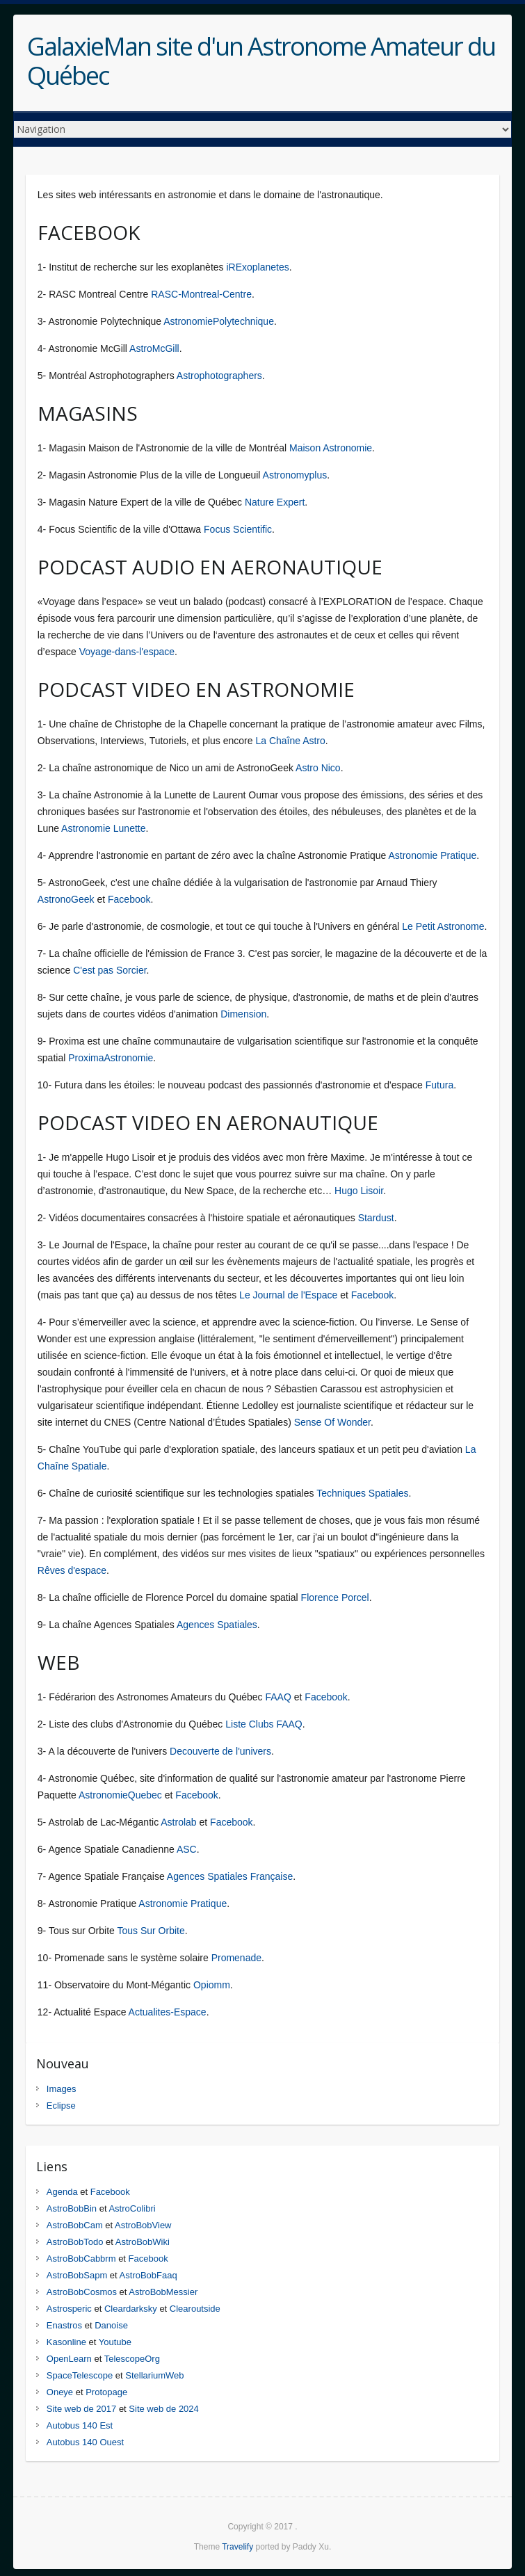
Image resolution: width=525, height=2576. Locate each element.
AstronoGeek (66, 899)
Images (61, 2089)
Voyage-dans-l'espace (127, 651)
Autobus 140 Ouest (85, 2442)
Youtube (115, 2342)
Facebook (129, 899)
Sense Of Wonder (332, 1422)
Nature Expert (275, 502)
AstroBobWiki (142, 2242)
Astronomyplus (295, 475)
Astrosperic (69, 2308)
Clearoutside (195, 2308)
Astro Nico (318, 767)
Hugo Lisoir (358, 1190)
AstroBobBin (72, 2208)
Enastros (64, 2325)
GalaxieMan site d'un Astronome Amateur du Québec (261, 61)
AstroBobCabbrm (81, 2258)
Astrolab (178, 1822)
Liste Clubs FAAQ (263, 1724)
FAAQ (278, 1696)
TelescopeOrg (132, 2358)
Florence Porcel (335, 1597)
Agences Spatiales (217, 1624)
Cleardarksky (130, 2308)
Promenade (236, 1957)
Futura (439, 1084)
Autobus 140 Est (80, 2425)
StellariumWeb (154, 2375)
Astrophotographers (219, 375)
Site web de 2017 (81, 2409)
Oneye (60, 2392)
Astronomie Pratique (432, 855)
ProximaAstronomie (110, 1057)
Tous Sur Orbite (150, 1930)
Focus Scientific (238, 529)
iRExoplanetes (257, 267)
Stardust (376, 1217)
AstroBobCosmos (82, 2292)
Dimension (243, 1014)
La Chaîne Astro (290, 740)
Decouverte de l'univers (220, 1751)
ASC (187, 1849)
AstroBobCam (75, 2225)
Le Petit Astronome (443, 926)
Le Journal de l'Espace (288, 1295)
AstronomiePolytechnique (218, 321)
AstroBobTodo (75, 2242)
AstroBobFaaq (148, 2275)
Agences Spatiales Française (230, 1876)
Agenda (62, 2192)
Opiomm (211, 1984)
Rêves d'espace (72, 1570)
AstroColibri (131, 2208)
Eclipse (61, 2105)
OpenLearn (69, 2358)
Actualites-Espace (168, 2012)
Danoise (111, 2325)
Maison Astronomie (330, 447)
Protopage (106, 2392)
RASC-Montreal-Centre (201, 294)
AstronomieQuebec (120, 1795)
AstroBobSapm (77, 2275)
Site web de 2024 (163, 2409)
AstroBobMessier (163, 2292)
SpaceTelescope (80, 2375)
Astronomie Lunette (103, 828)
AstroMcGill (154, 348)
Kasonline (66, 2342)
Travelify (237, 2547)
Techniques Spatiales (362, 1493)
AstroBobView (143, 2225)
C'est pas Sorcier (109, 970)
